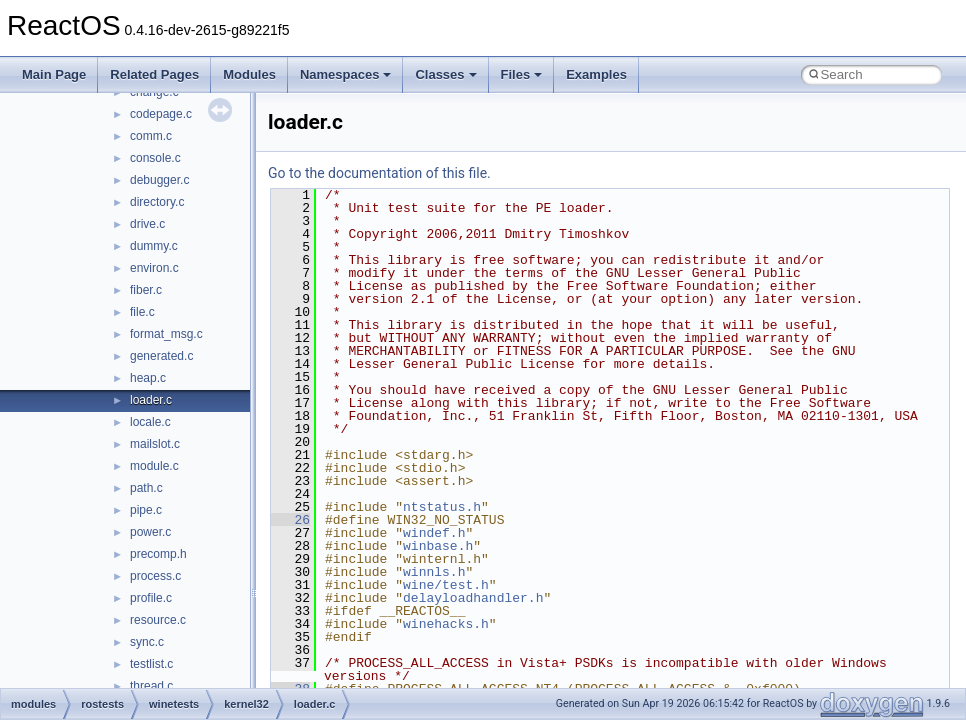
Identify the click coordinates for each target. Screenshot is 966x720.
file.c (142, 312)
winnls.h (434, 572)
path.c (146, 488)
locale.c (150, 422)
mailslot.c (155, 444)
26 (290, 520)
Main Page (54, 74)
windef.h (434, 533)
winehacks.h (446, 624)
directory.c (157, 202)
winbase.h (438, 546)
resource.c (158, 620)
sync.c (147, 642)
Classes (445, 74)
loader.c (151, 400)
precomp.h (158, 554)
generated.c (161, 356)
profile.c (151, 598)
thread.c (151, 686)
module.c (154, 466)
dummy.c (154, 246)
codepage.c (161, 114)
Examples (596, 74)
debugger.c (159, 180)
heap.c (148, 378)
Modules (249, 74)
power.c (150, 532)
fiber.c (146, 290)
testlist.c (151, 664)
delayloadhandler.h (473, 598)
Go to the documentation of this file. (379, 173)
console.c (155, 158)
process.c (155, 576)
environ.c (154, 268)
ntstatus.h (442, 507)
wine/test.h (446, 585)
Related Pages (154, 74)
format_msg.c (166, 334)
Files (522, 74)
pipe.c (146, 510)
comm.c (151, 136)
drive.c (147, 224)
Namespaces (346, 74)
